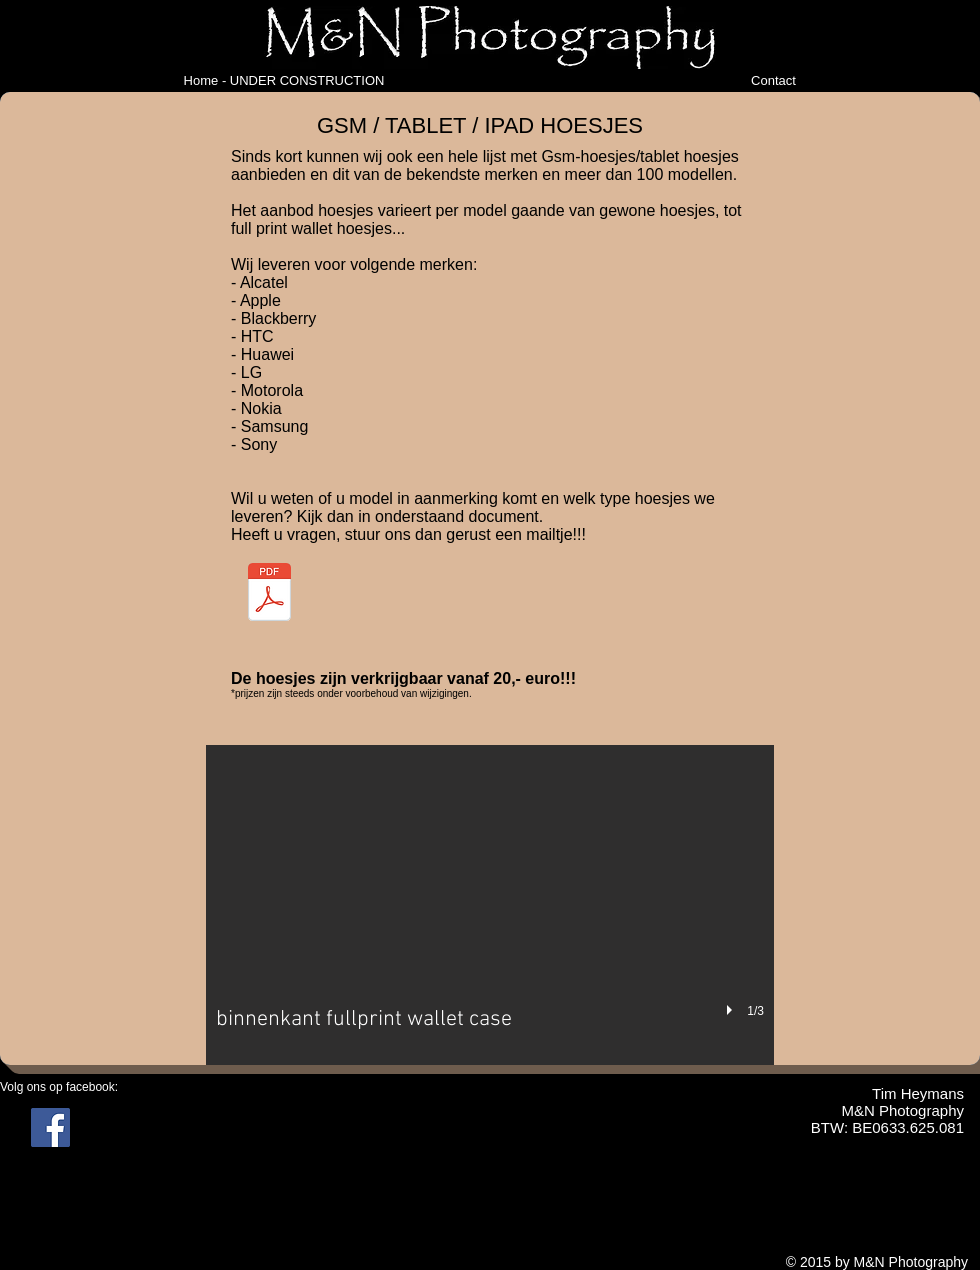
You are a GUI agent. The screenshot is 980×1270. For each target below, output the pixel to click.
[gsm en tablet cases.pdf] (269, 594)
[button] (490, 905)
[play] (732, 1010)
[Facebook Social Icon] (50, 1127)
